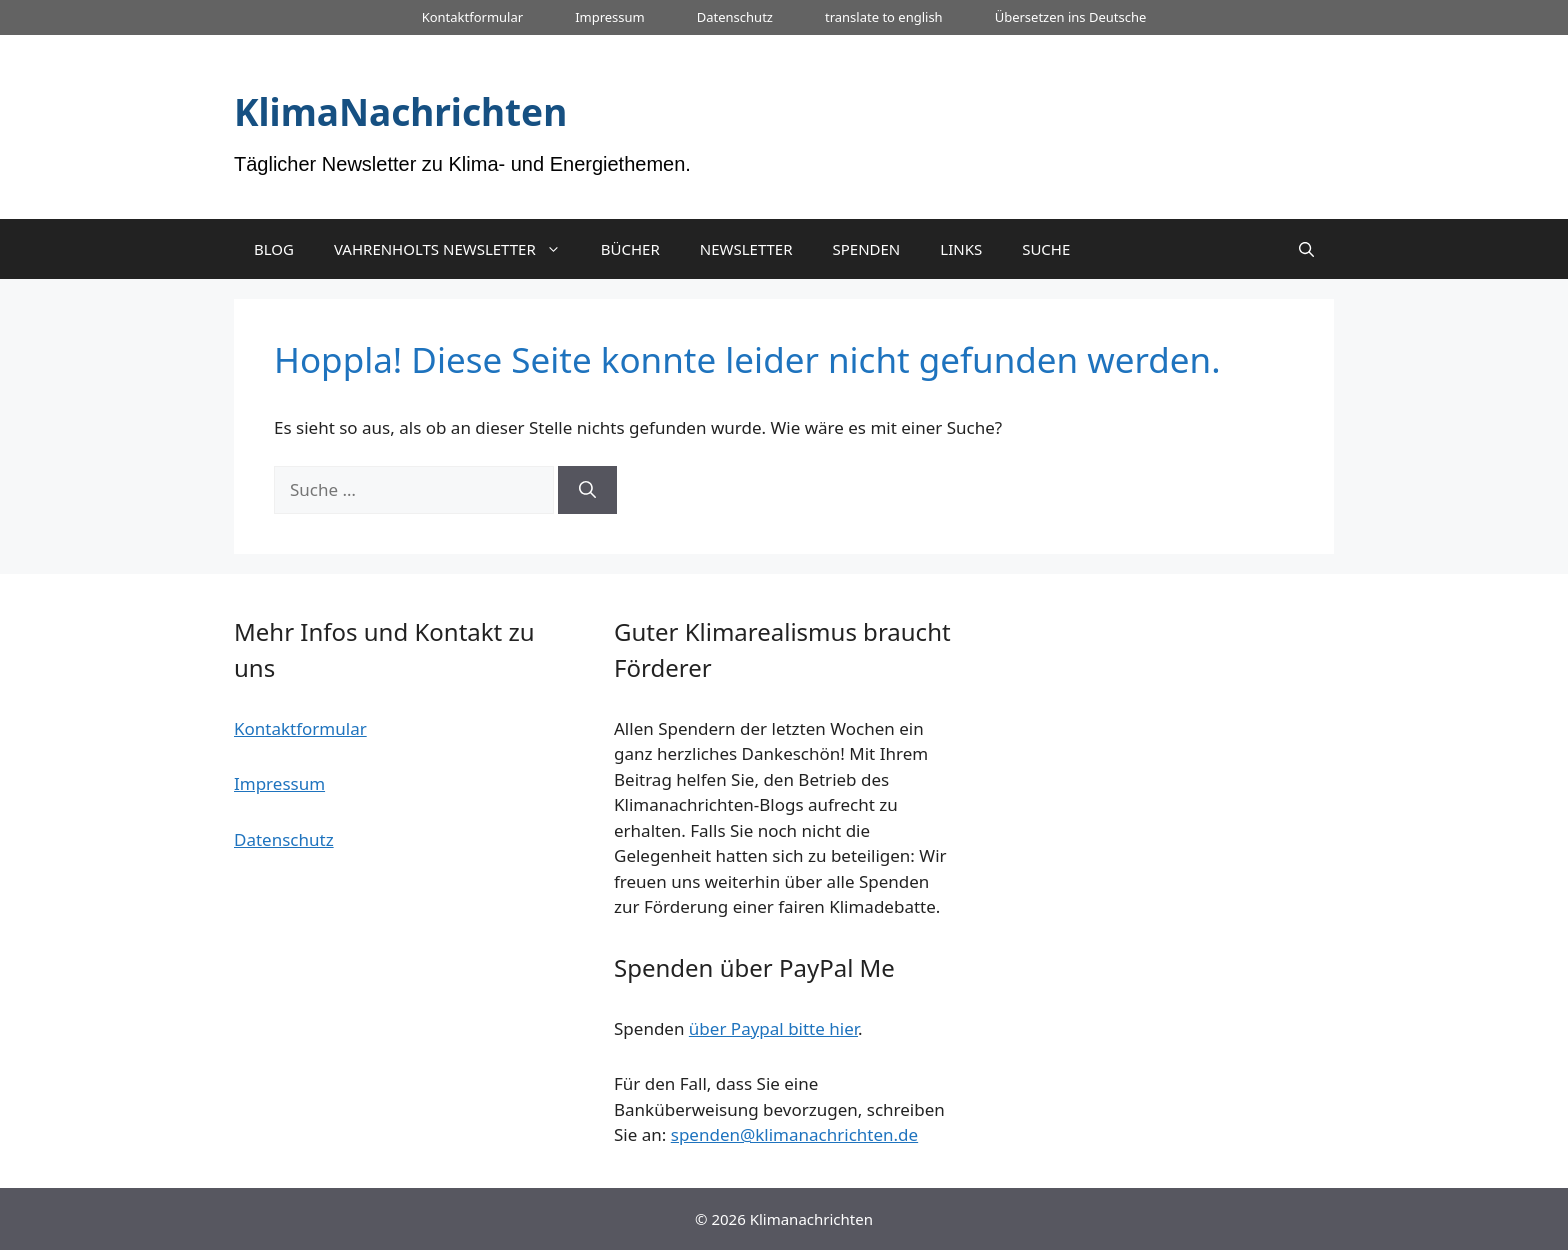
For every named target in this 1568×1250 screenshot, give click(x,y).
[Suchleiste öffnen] (1306, 249)
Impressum (610, 17)
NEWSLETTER (746, 249)
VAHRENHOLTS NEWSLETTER (457, 249)
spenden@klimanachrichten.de (794, 1134)
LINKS (961, 249)
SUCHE (1046, 249)
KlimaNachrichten (400, 111)
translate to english (884, 17)
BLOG (274, 249)
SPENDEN (867, 249)
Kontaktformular (472, 17)
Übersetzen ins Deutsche (1071, 17)
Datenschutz (735, 17)
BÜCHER (630, 249)
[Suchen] (587, 490)
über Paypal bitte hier (773, 1028)
